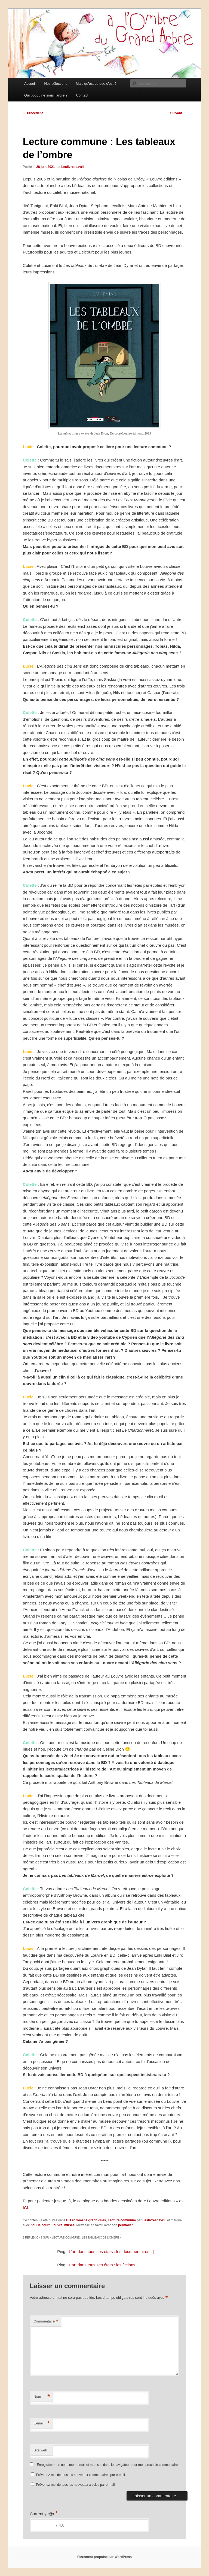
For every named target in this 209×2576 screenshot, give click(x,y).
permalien (126, 2225)
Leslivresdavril (72, 167)
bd (32, 2225)
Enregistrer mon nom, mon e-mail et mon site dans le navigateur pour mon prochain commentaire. (108, 2465)
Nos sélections (55, 84)
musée (69, 2225)
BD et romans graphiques (86, 2220)
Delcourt (43, 2225)
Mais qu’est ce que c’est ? (96, 84)
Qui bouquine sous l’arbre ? (45, 95)
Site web (40, 2450)
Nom (41, 2397)
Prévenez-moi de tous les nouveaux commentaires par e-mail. (81, 2475)
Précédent (33, 113)
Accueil (30, 84)
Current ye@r (44, 2513)
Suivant (178, 113)
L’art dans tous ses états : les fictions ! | (104, 2265)
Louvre (56, 2225)
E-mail (41, 2423)
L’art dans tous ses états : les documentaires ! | (111, 2251)
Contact (82, 95)
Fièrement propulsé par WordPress (104, 2557)
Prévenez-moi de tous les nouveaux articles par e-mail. (76, 2485)
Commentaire (45, 2321)
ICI (25, 2207)
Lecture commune (122, 2220)
